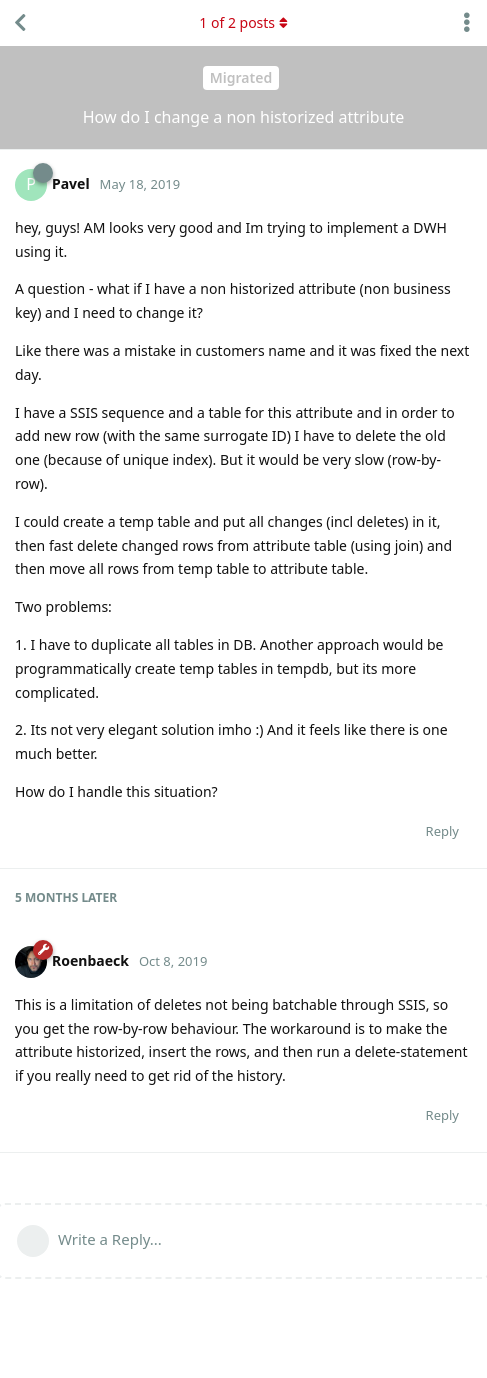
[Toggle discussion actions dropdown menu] (467, 23)
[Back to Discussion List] (20, 23)
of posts (243, 22)
